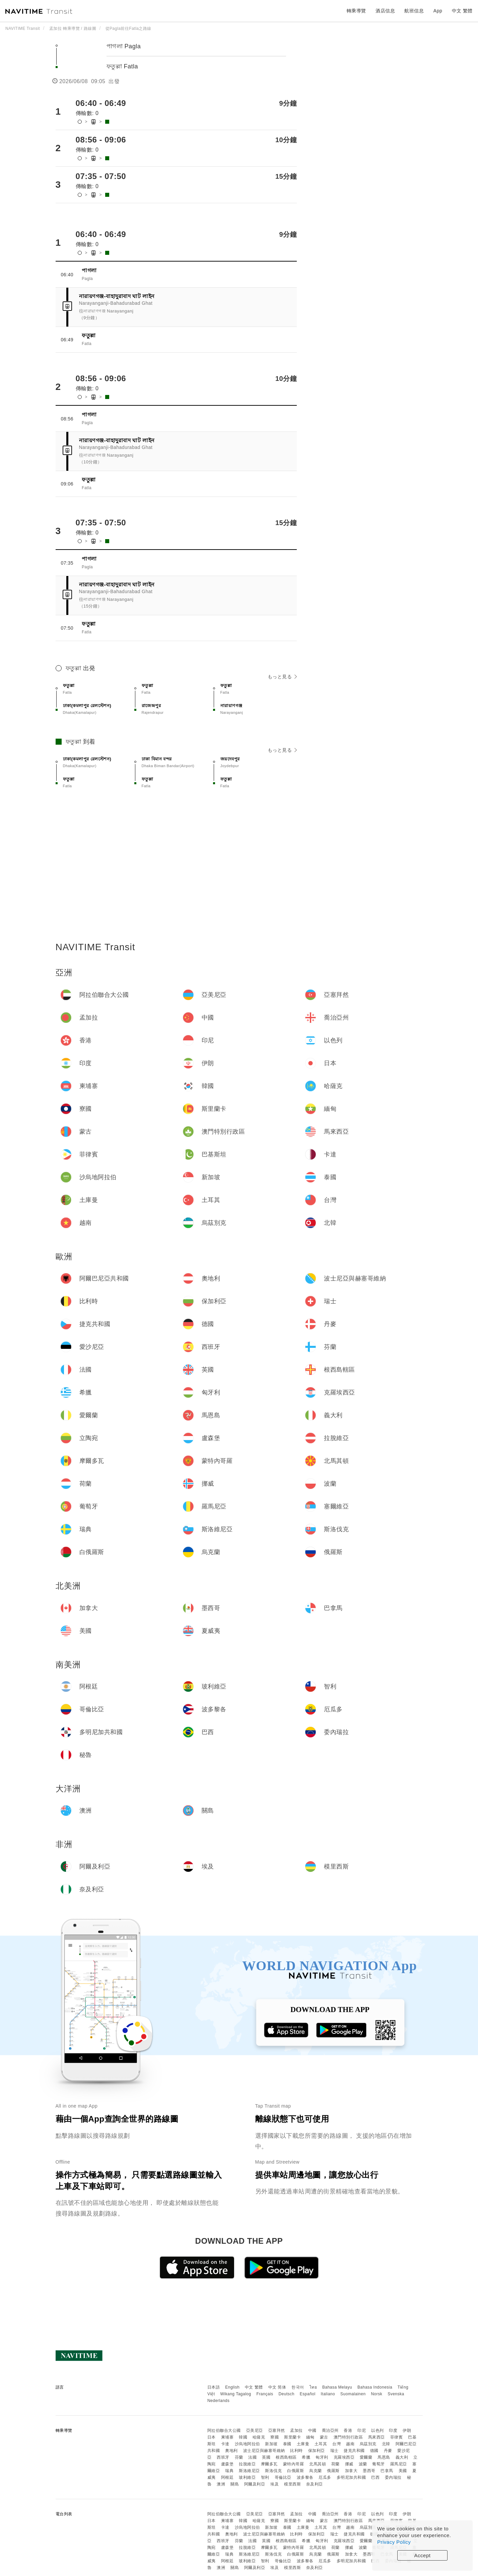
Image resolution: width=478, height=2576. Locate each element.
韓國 (243, 2437)
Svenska (396, 2394)
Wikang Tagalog (235, 2394)
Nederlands (218, 2400)
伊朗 (407, 2430)
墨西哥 (369, 2470)
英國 (266, 2457)
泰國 (287, 2444)
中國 (312, 2430)
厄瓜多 (325, 2477)
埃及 (274, 2484)
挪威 (349, 2464)
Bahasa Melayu (337, 2387)
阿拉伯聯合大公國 (224, 2430)
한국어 (297, 2387)
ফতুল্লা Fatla (122, 66)
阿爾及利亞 (254, 2484)
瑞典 (229, 2470)
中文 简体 (277, 2387)
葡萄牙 (378, 2464)
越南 (350, 2444)
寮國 (274, 2437)
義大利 (402, 2457)
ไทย (313, 2387)
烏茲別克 (368, 2444)
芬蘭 (239, 2457)
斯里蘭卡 (292, 2437)
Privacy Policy (394, 2542)
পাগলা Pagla (124, 46)
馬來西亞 (376, 2437)
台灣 (336, 2444)
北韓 (386, 2444)
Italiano (328, 2394)
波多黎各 (305, 2477)
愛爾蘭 (366, 2457)
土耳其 (321, 2444)
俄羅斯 (333, 2470)
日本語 (213, 2387)
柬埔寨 (227, 2437)
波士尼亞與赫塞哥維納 (264, 2450)
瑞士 (334, 2450)
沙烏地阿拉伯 (247, 2444)
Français (265, 2394)
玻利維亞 (247, 2477)
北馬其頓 (317, 2464)
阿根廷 (227, 2477)
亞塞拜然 (276, 2430)
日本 (211, 2437)
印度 (393, 2430)
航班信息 (414, 10)
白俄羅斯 (295, 2470)
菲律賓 (396, 2437)
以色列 (377, 2430)
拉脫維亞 (247, 2464)
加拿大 (351, 2470)
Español (308, 2394)
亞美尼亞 (254, 2430)
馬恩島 (384, 2457)
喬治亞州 (330, 2430)
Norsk (376, 2394)
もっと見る (282, 676)
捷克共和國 (354, 2450)
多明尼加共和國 (351, 2477)
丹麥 (388, 2450)
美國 (403, 2470)
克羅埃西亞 (344, 2457)
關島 (234, 2484)
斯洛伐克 (273, 2470)
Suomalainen (353, 2394)
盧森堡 (227, 2464)
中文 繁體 (254, 2387)
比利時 (296, 2450)
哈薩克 (259, 2437)
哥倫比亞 (283, 2477)
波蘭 (363, 2464)
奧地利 (231, 2450)
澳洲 (221, 2484)
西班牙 (223, 2457)
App (437, 10)
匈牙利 (322, 2457)
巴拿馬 (387, 2470)
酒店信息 (385, 10)
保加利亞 (316, 2450)
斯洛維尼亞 (249, 2470)
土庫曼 (303, 2444)
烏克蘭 (315, 2470)
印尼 (361, 2430)
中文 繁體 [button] (462, 10)
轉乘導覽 (356, 10)
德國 (374, 2450)
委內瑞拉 (393, 2477)
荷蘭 (335, 2464)
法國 (252, 2457)
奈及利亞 (314, 2484)
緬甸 (310, 2437)
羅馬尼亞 (398, 2464)
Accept (422, 2555)
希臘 (306, 2457)
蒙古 (324, 2437)
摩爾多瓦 (269, 2464)
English (232, 2387)
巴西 (375, 2477)
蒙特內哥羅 (293, 2464)
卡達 (225, 2444)
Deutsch (286, 2394)
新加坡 (271, 2444)
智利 (265, 2477)
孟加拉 (296, 2430)
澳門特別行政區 (348, 2437)
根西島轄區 (286, 2457)
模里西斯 (292, 2484)
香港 (348, 2430)
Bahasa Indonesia (374, 2387)
